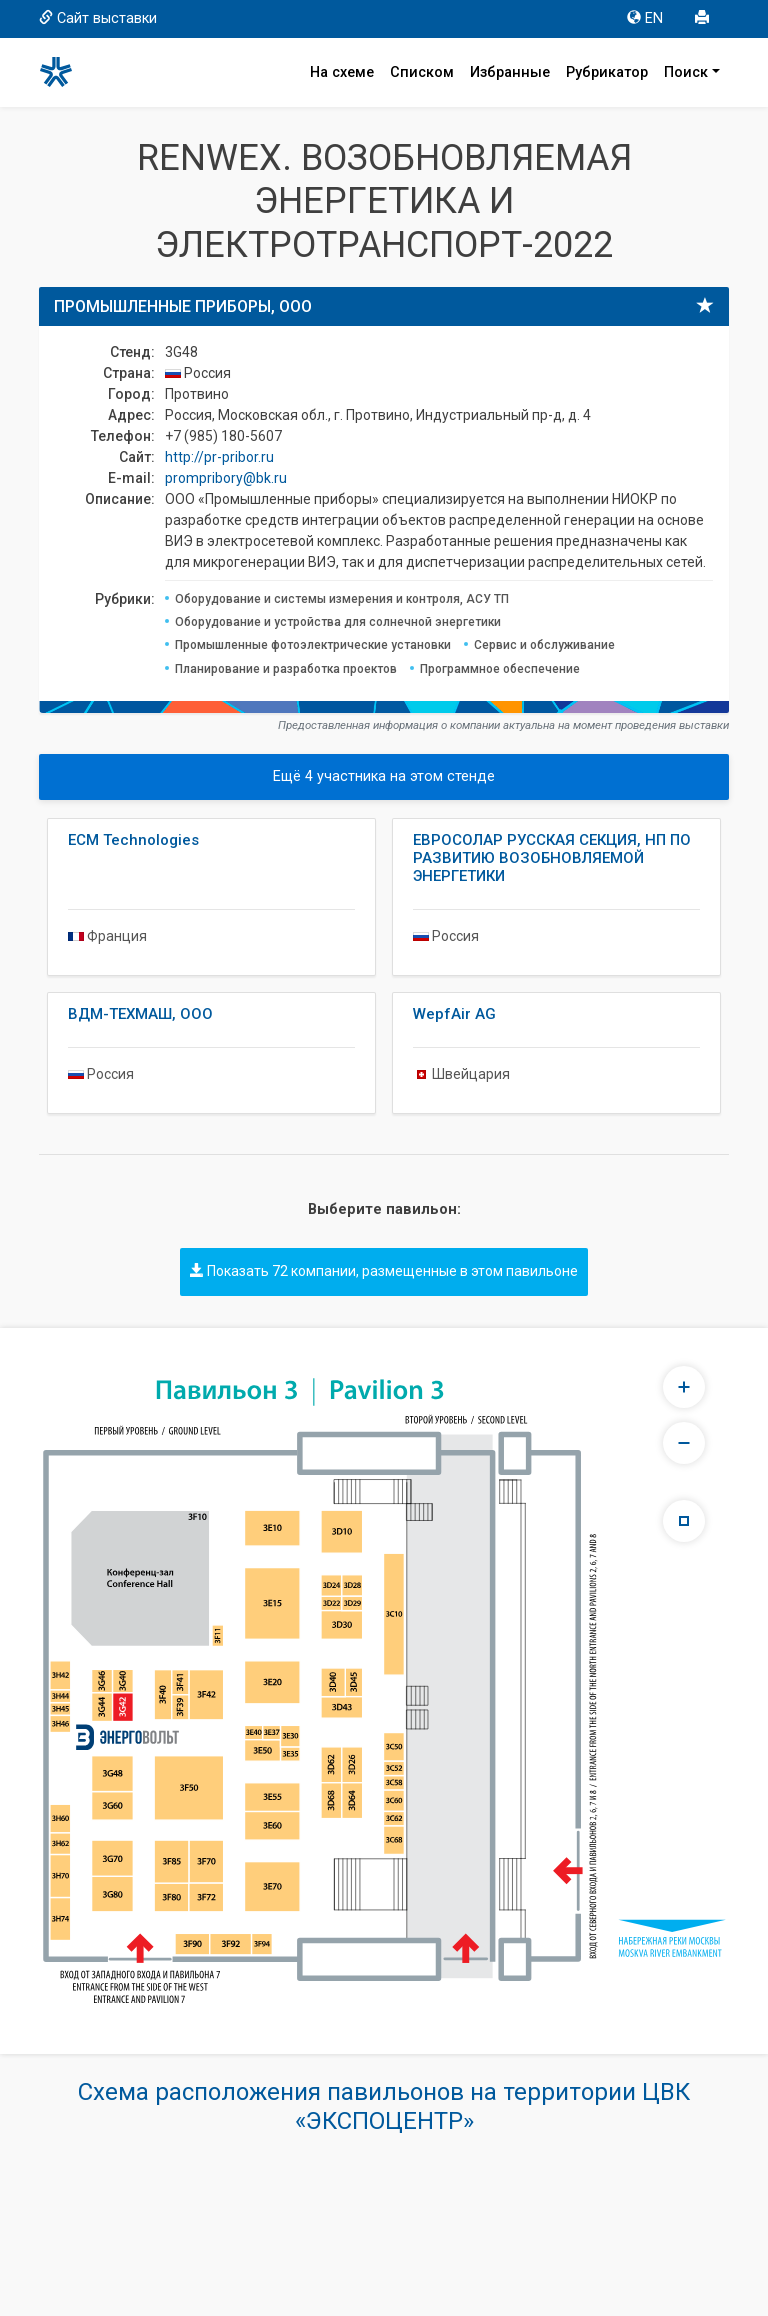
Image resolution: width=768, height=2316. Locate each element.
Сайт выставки (98, 18)
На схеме (342, 72)
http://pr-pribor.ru (219, 457)
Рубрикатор (607, 72)
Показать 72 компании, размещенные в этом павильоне (384, 1271)
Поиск (686, 72)
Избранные (510, 72)
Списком (422, 72)
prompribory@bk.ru (226, 478)
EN (645, 18)
